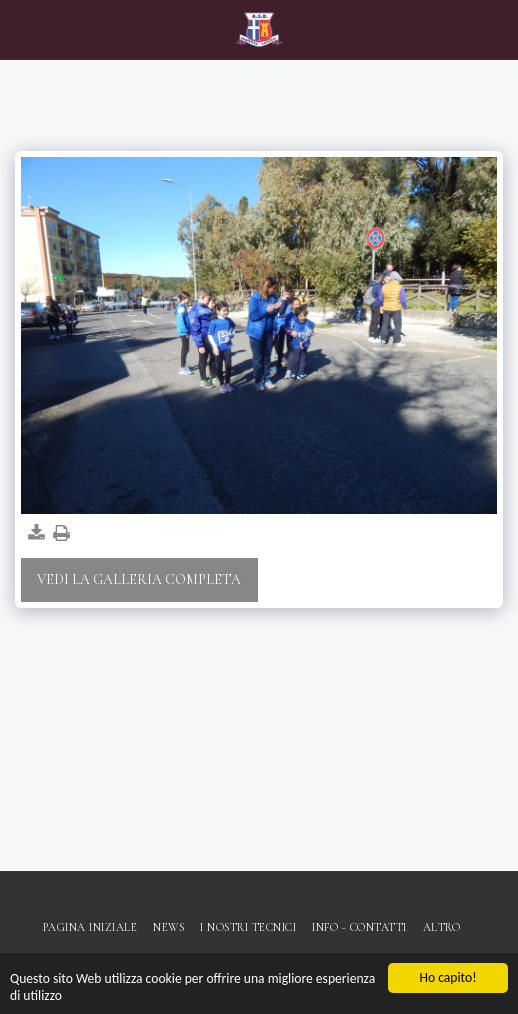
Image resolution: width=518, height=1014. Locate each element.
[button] (22, 29)
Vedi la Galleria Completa (139, 579)
